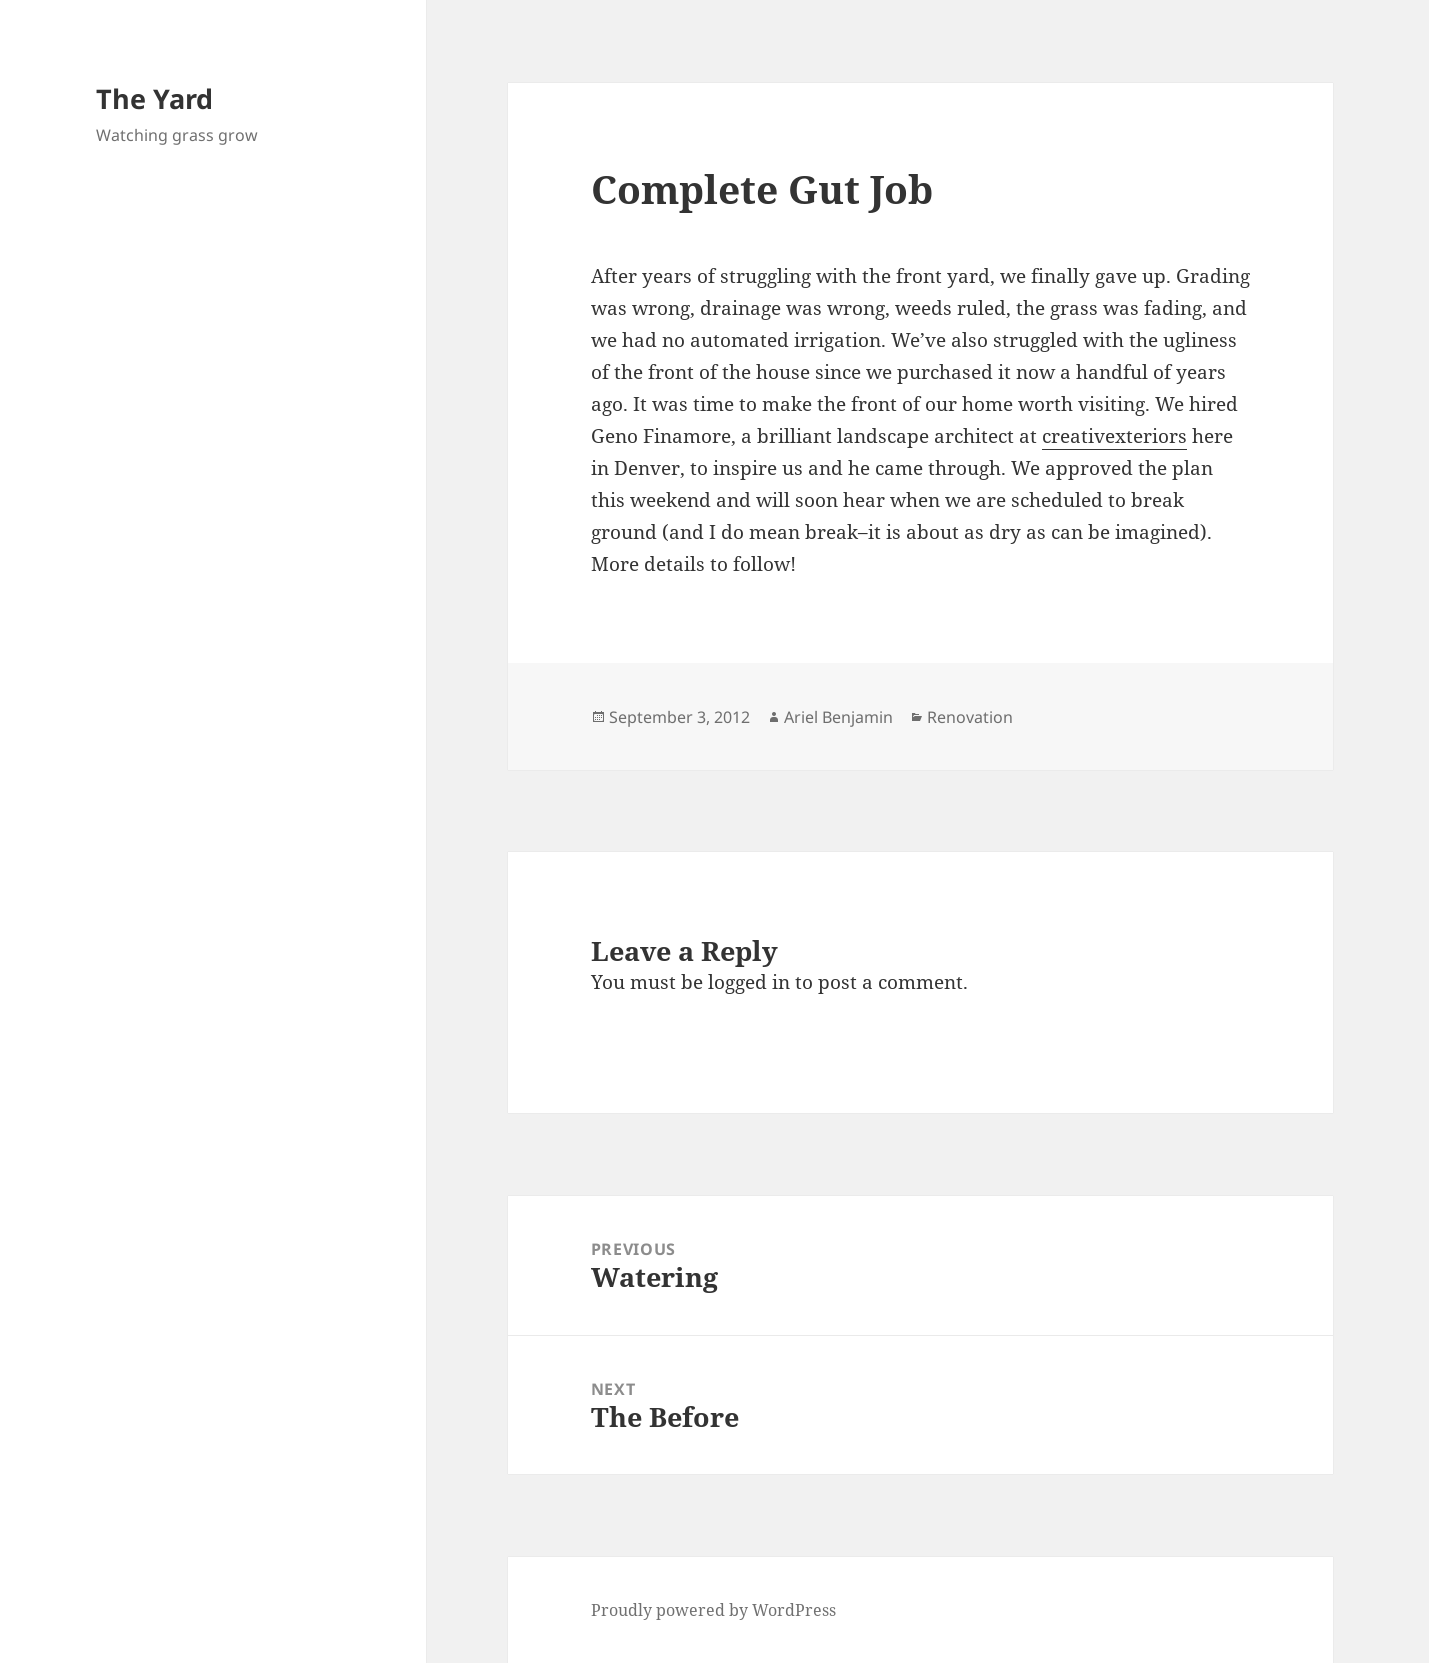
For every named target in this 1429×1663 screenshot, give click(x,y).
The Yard (154, 98)
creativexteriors (1114, 436)
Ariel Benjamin (838, 717)
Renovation (970, 717)
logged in (749, 982)
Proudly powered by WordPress (713, 1610)
